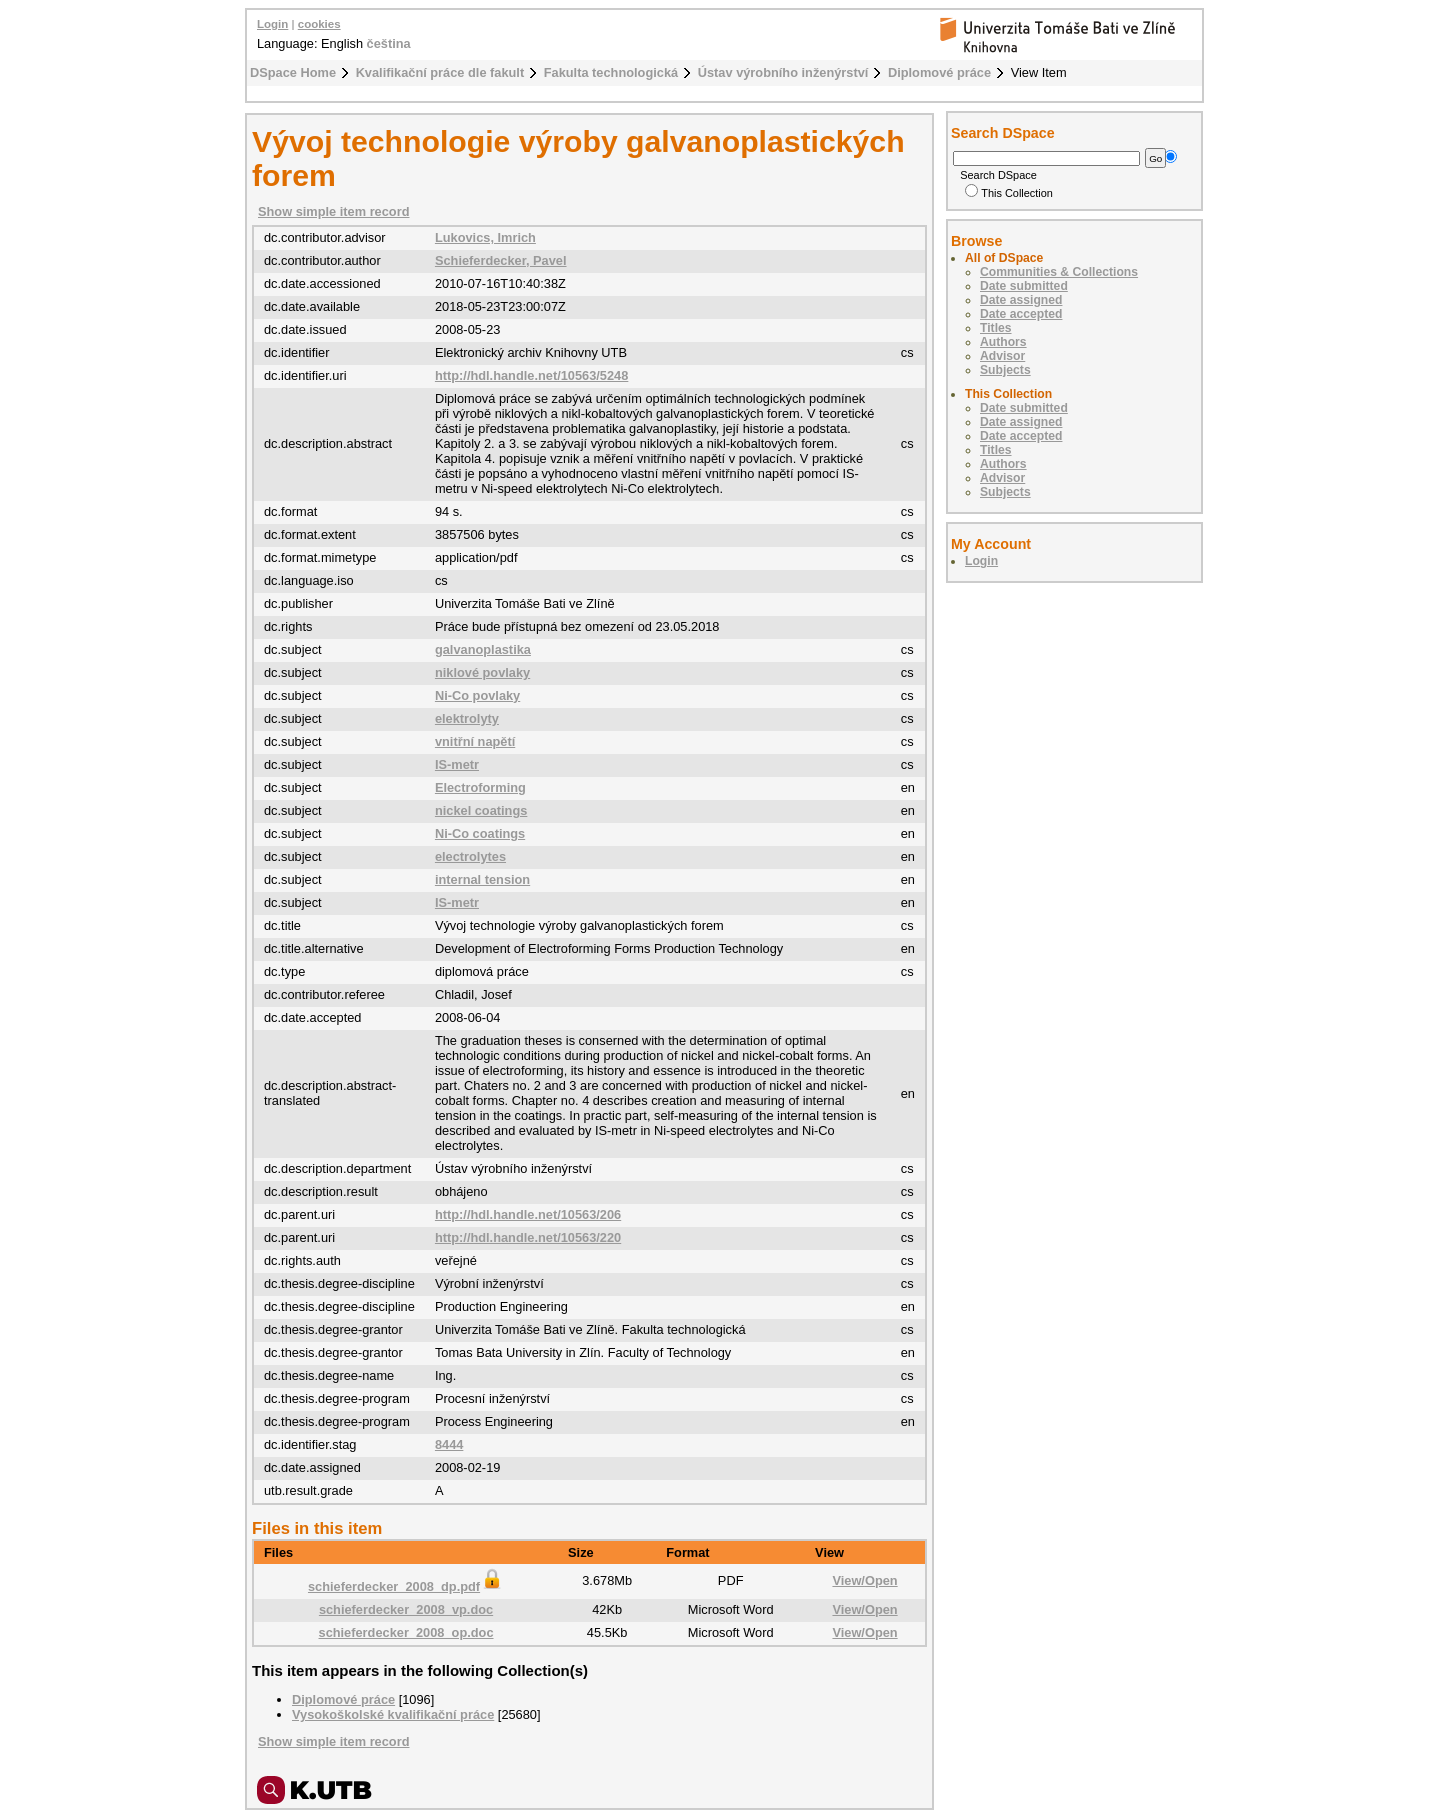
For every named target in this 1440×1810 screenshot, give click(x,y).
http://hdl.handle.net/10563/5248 (531, 375)
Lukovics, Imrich (485, 237)
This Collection (1009, 193)
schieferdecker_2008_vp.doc (406, 1609)
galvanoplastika (483, 649)
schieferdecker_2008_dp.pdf (406, 1586)
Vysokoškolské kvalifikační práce (393, 1714)
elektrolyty (467, 718)
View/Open (864, 1580)
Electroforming (480, 787)
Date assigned (1021, 300)
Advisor (1002, 356)
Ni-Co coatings (480, 833)
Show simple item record (333, 211)
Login (272, 24)
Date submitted (1024, 286)
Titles (996, 328)
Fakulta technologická (611, 72)
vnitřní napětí (475, 741)
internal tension (482, 879)
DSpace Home (293, 72)
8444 (449, 1444)
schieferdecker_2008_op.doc (406, 1632)
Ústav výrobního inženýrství (783, 72)
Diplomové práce (939, 72)
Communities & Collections (1059, 272)
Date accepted (1021, 314)
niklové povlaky (482, 672)
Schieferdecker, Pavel (501, 260)
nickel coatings (481, 810)
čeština (389, 43)
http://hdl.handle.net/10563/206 (528, 1214)
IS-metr (457, 764)
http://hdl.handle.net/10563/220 (528, 1237)
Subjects (1005, 370)
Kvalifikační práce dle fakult (440, 72)
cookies (319, 24)
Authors (1003, 342)
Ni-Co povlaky (477, 695)
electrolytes (470, 856)
